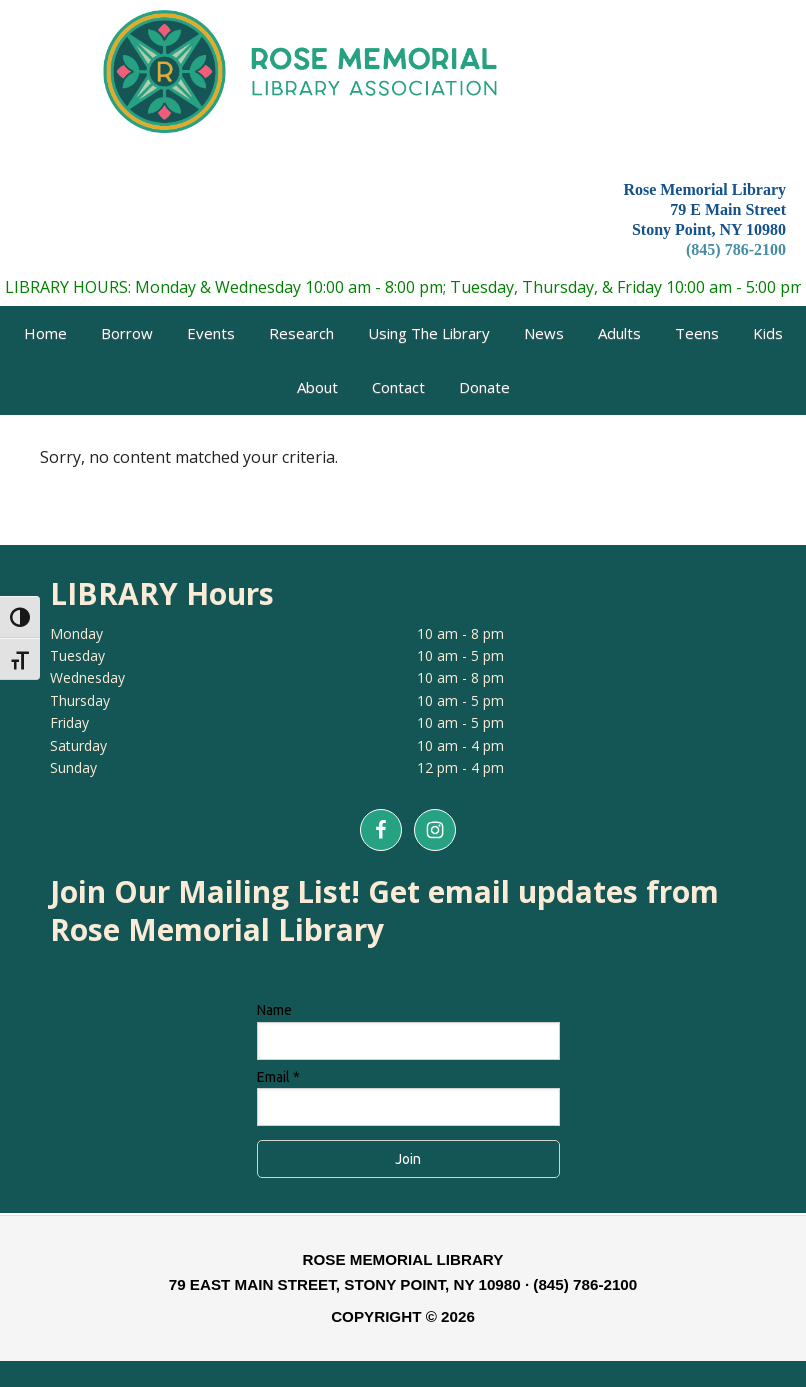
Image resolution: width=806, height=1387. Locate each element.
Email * (278, 1077)
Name (274, 1010)
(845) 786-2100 (736, 249)
